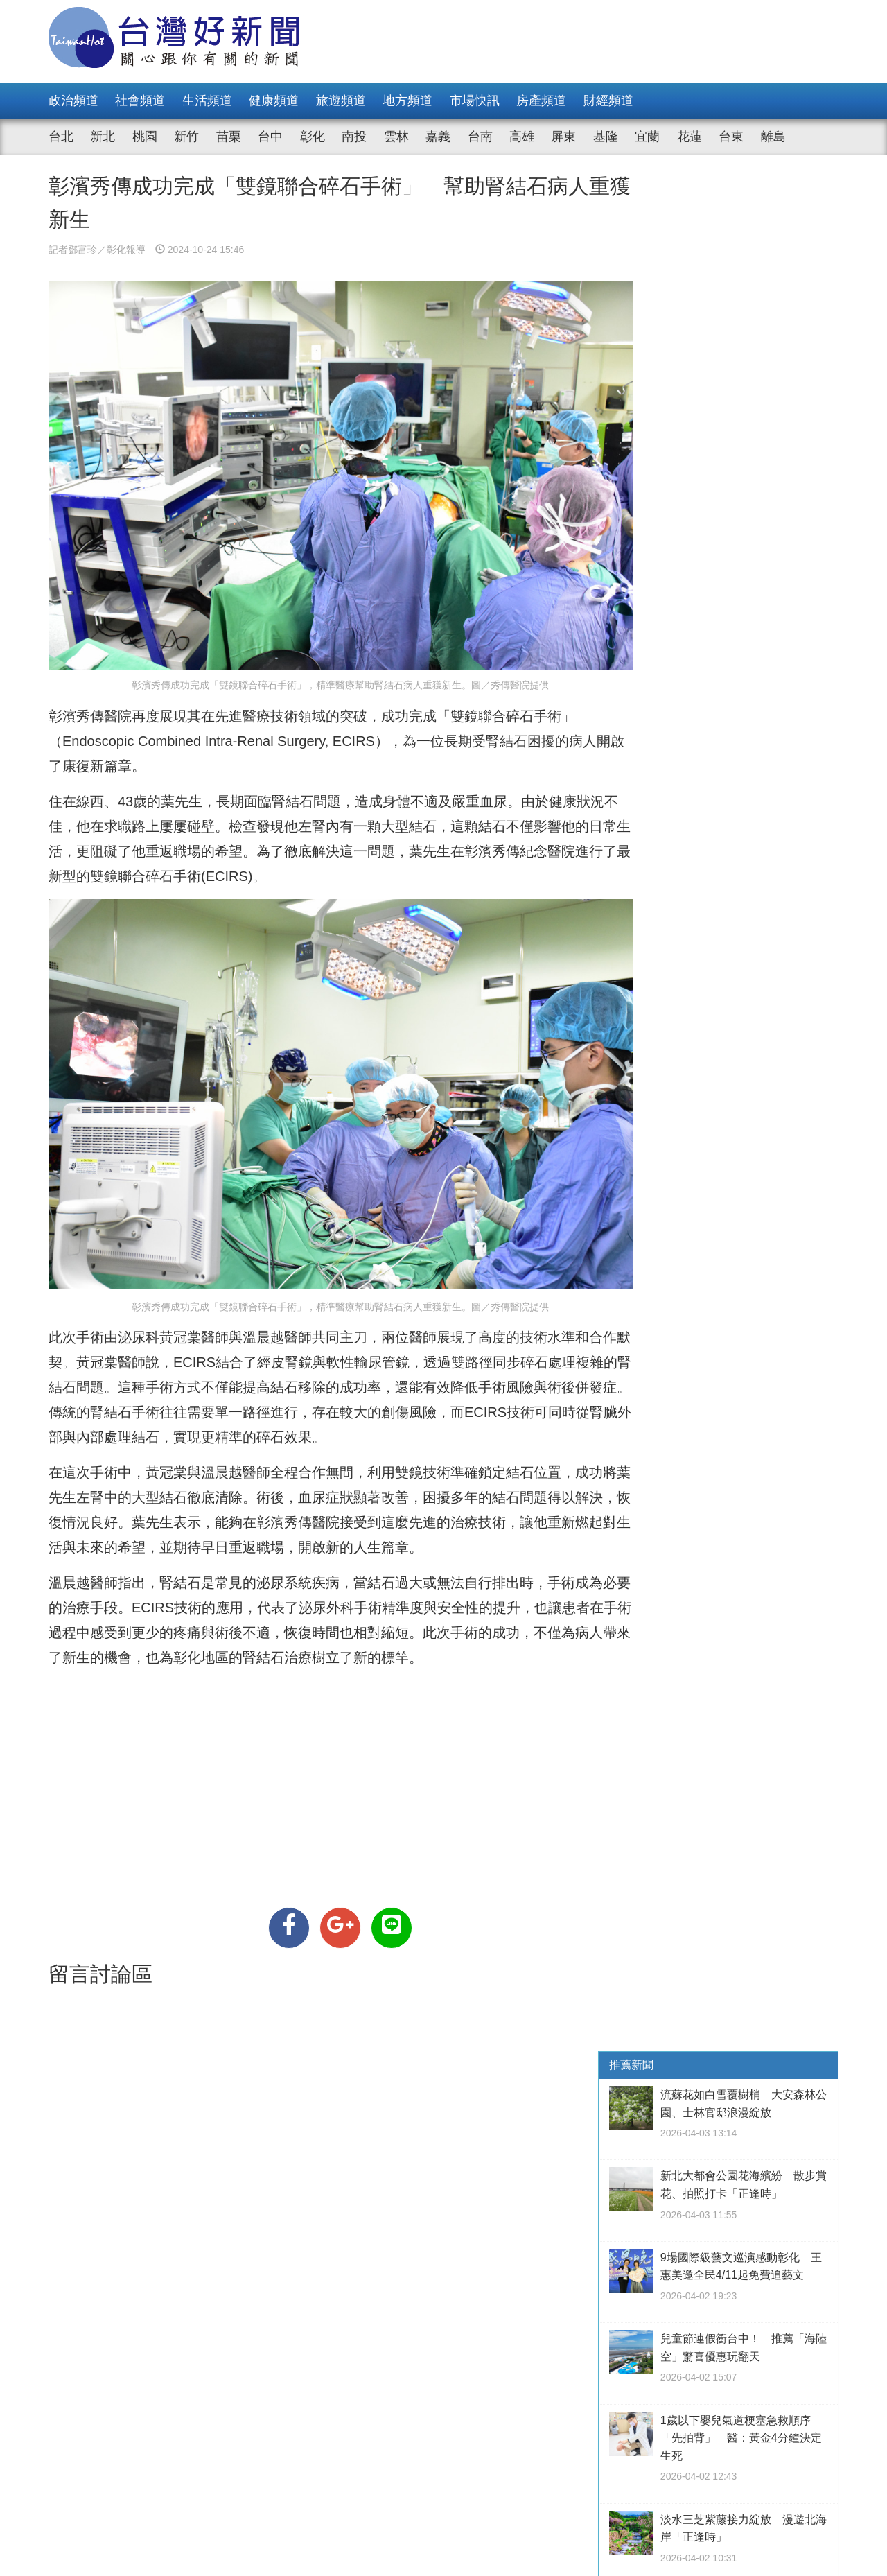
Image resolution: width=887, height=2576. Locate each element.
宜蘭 (647, 136)
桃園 (144, 136)
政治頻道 (73, 100)
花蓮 (689, 136)
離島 (773, 136)
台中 (270, 136)
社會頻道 (140, 100)
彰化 (312, 136)
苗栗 (228, 136)
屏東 (563, 136)
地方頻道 (407, 100)
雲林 (396, 136)
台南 (480, 136)
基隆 (605, 136)
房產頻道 (541, 100)
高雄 (521, 136)
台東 (731, 136)
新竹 (186, 136)
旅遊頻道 (341, 100)
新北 (102, 136)
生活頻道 (207, 100)
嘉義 (437, 136)
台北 (61, 136)
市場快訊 (475, 100)
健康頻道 (274, 100)
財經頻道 (608, 100)
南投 (354, 136)
